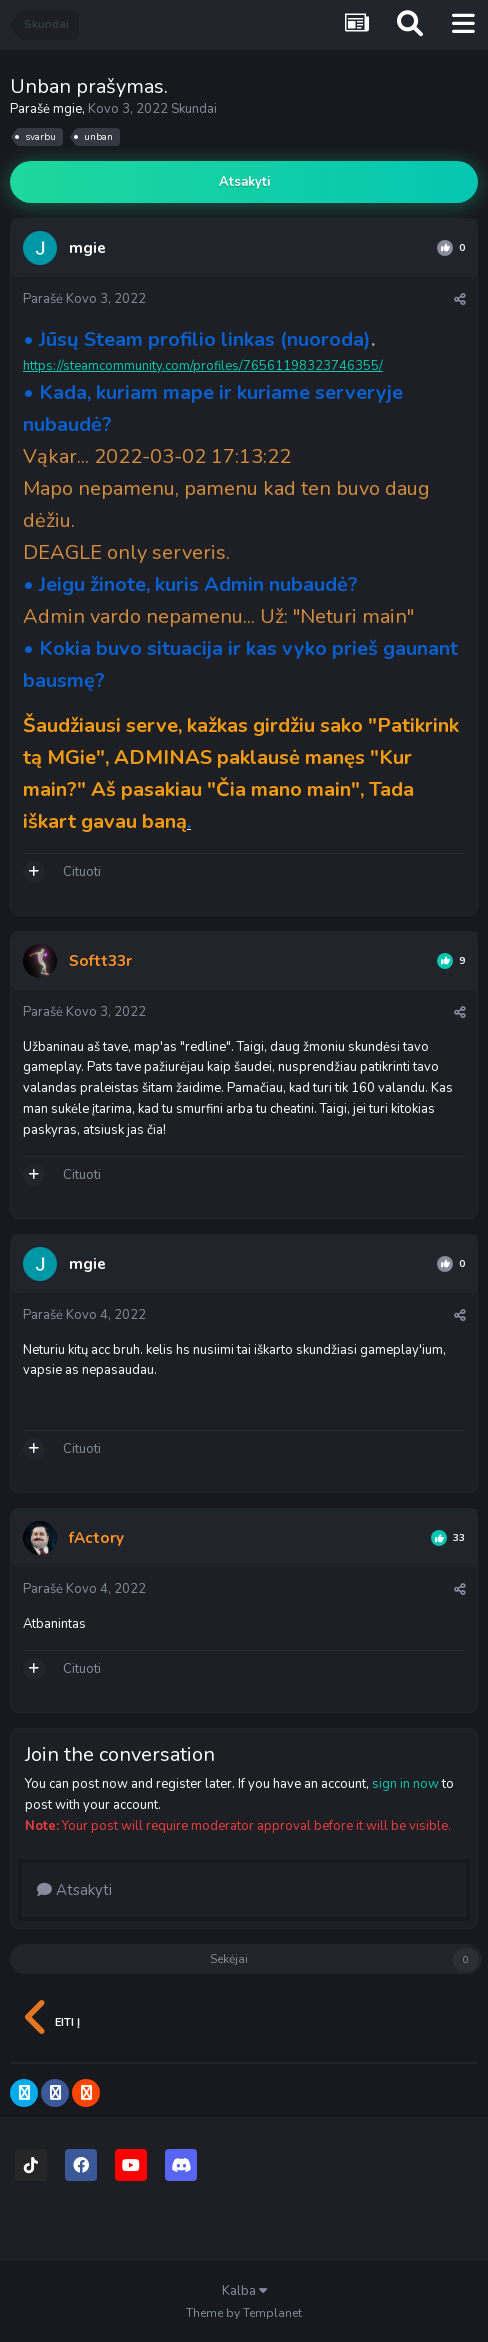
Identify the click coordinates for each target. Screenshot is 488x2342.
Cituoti (82, 872)
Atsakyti (244, 182)
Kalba (244, 2291)
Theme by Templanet (244, 2313)
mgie (67, 109)
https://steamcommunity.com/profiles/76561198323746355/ (203, 366)
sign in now (405, 1784)
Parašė (84, 299)
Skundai (194, 109)
